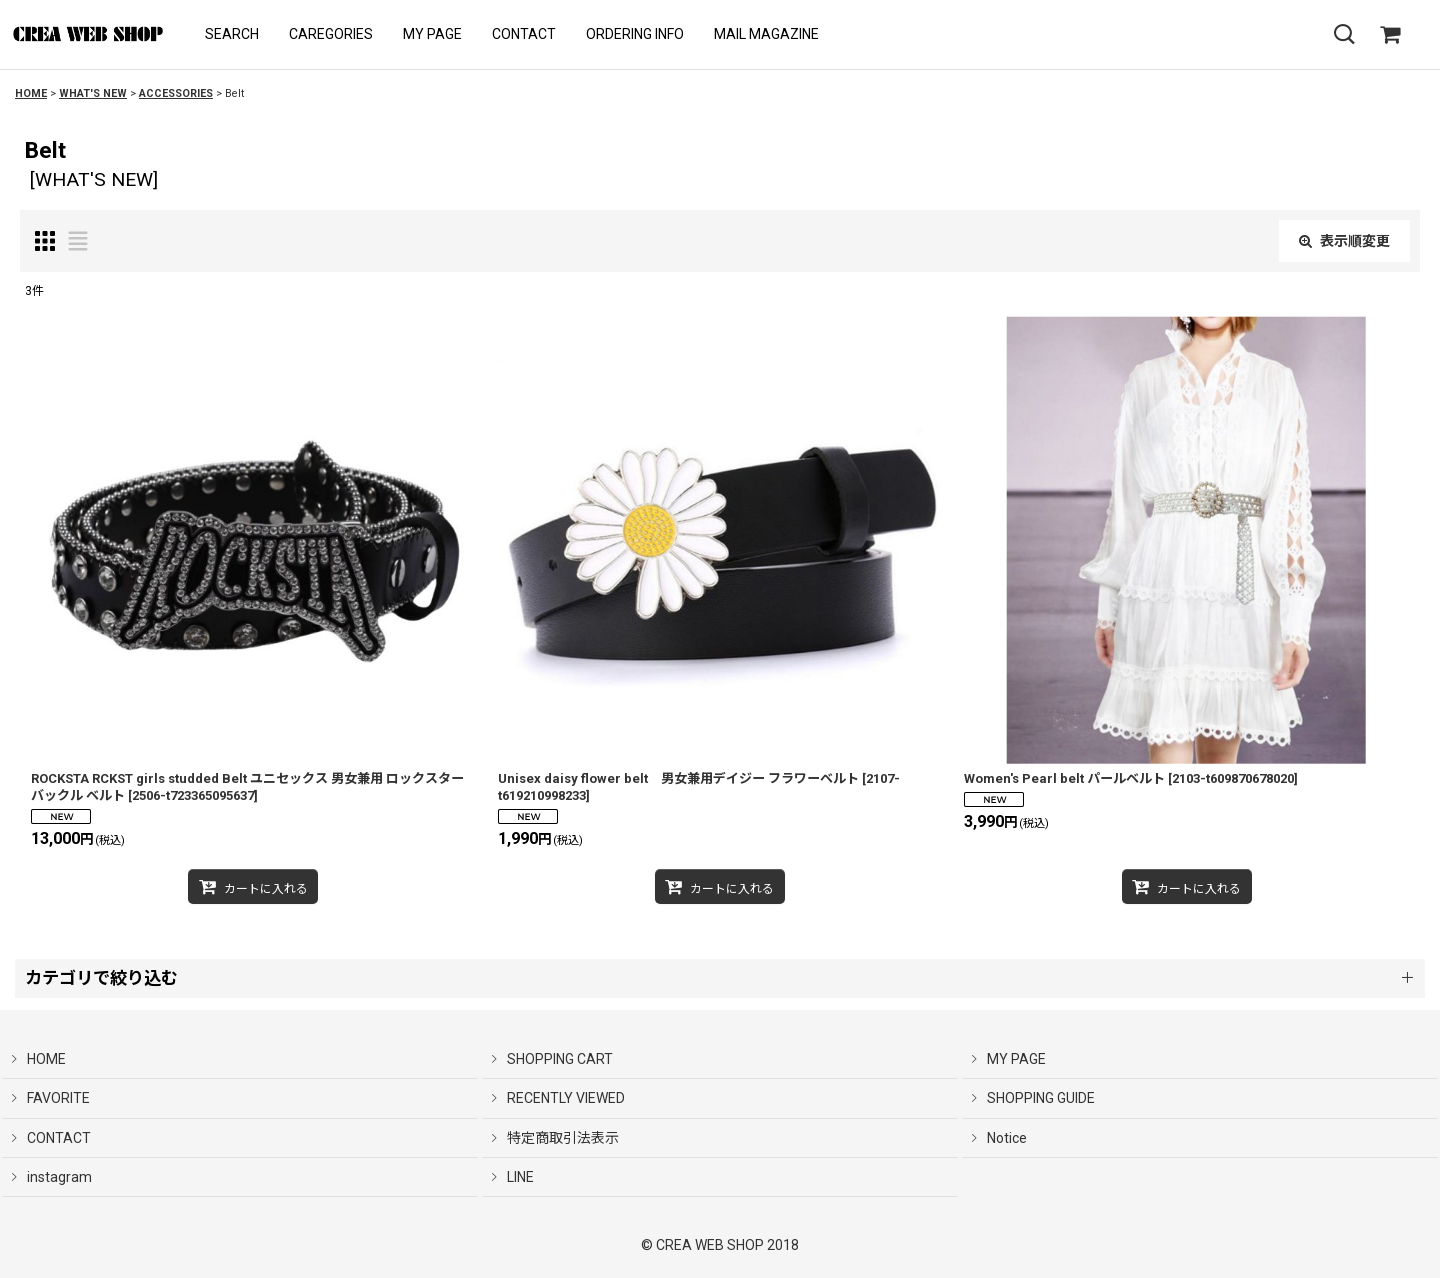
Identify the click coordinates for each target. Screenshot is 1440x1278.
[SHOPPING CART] (1390, 35)
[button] (232, 34)
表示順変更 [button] (1344, 241)
